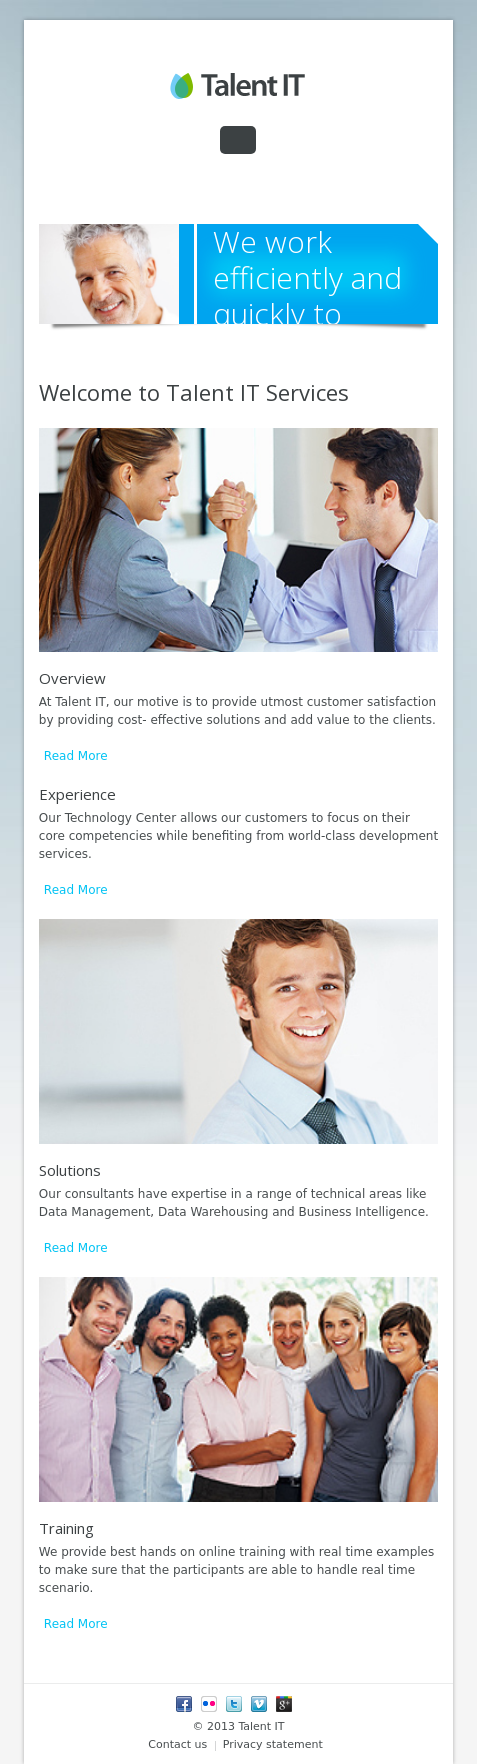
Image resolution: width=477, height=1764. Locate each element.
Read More (76, 756)
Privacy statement (273, 1744)
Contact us (177, 1744)
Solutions (70, 1170)
